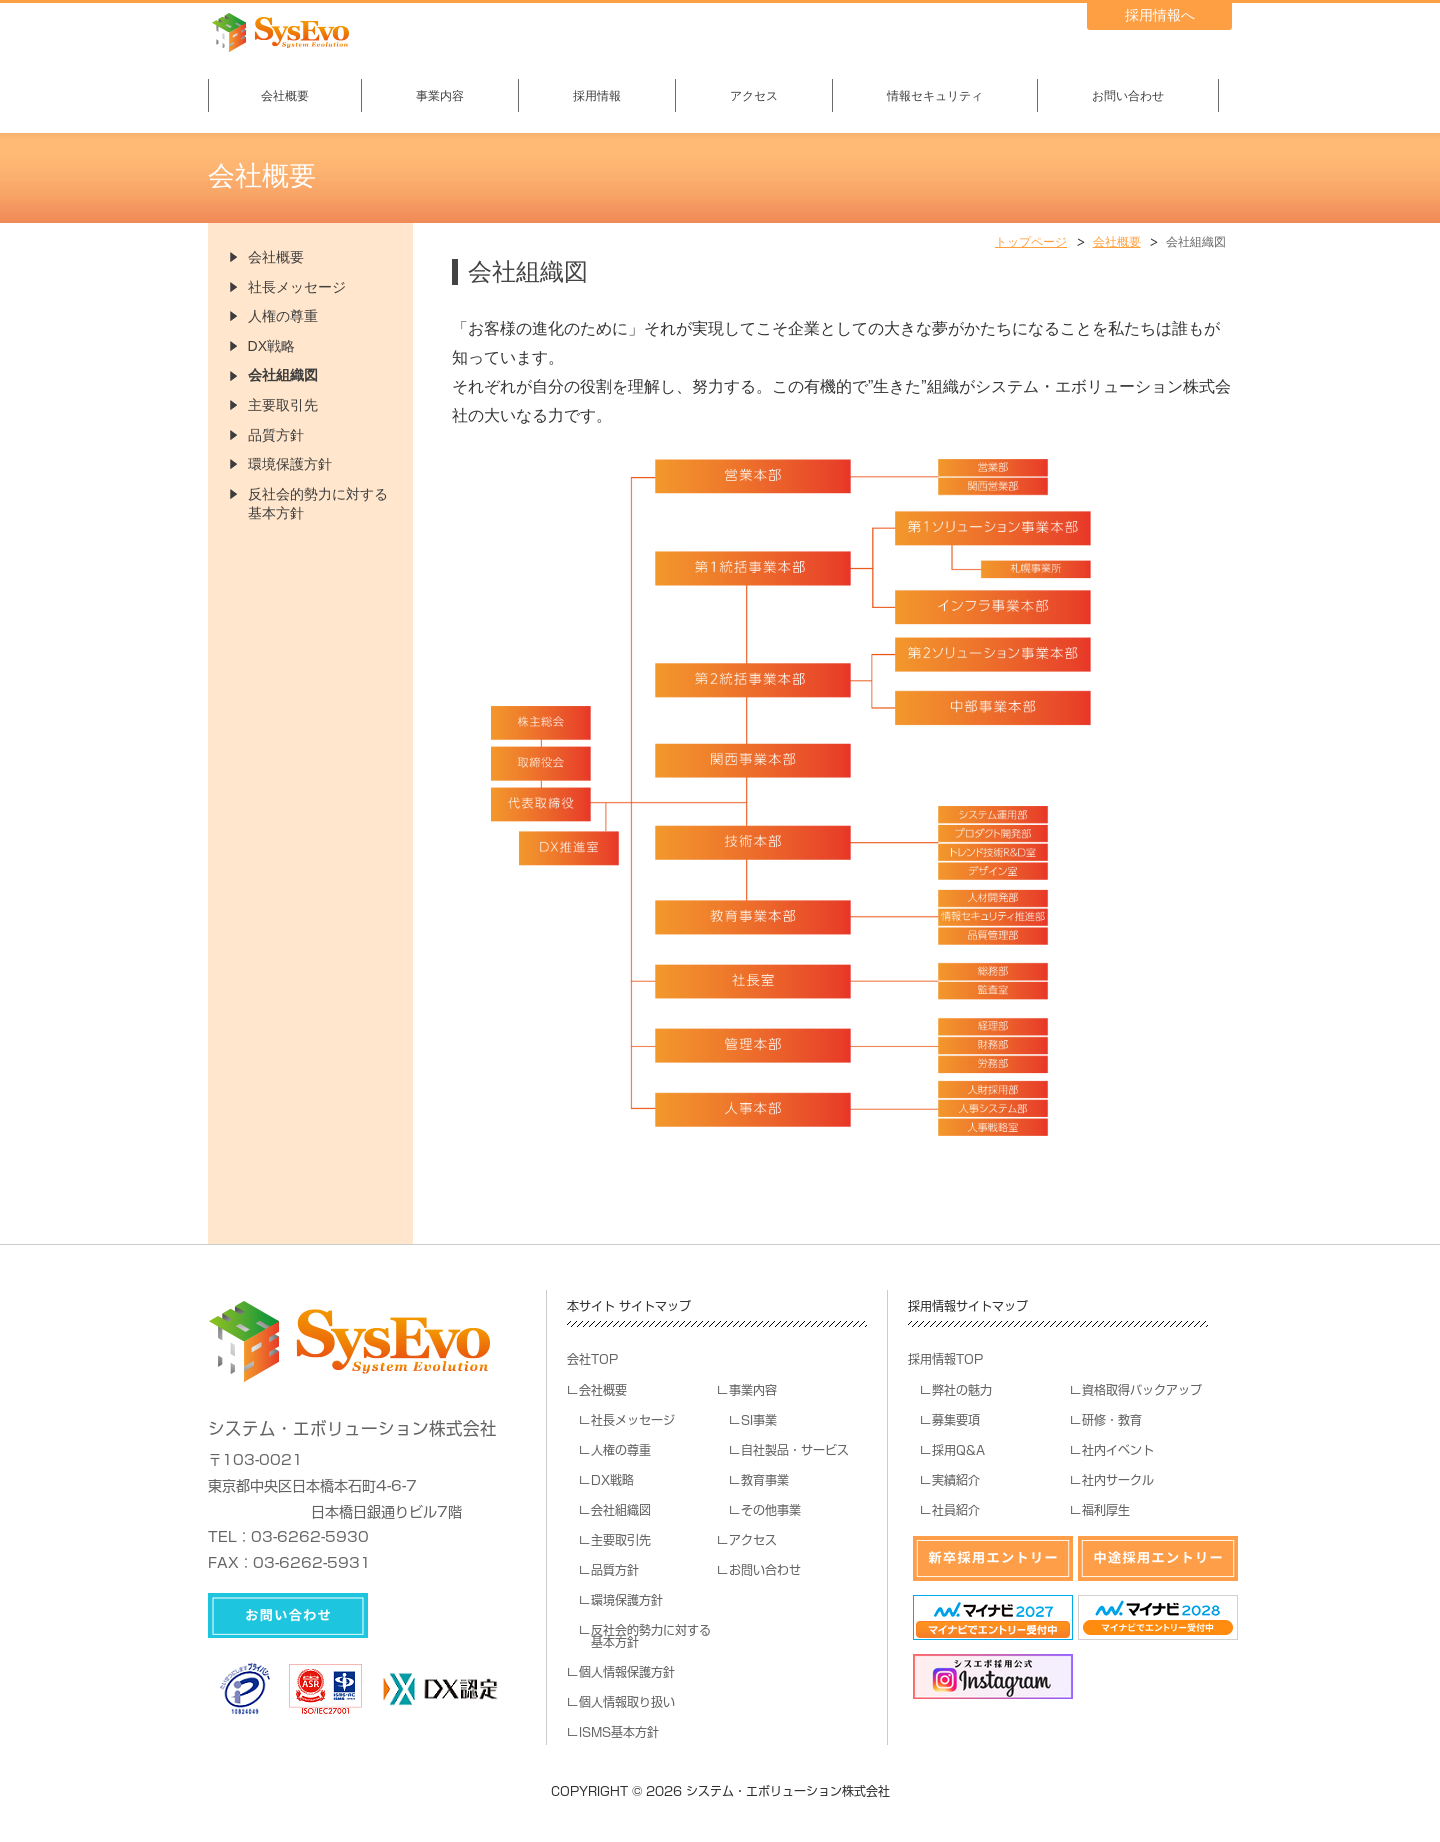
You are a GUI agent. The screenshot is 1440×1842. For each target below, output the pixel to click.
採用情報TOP (945, 1359)
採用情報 (597, 96)
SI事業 (759, 1420)
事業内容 (440, 96)
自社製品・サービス (795, 1450)
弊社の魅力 (962, 1390)
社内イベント (1118, 1450)
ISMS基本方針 (619, 1732)
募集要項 (956, 1420)
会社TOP (592, 1359)
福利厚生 (1106, 1510)
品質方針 (276, 435)
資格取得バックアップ (1142, 1390)
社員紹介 (956, 1510)
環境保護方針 (290, 464)
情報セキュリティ (935, 96)
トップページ (1031, 242)
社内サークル (1118, 1480)
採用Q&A (958, 1450)
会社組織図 (283, 375)
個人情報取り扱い (627, 1702)
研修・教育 (1112, 1420)
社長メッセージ (297, 287)
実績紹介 (956, 1480)
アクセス (754, 96)
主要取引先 (283, 405)
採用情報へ (1160, 15)
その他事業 (771, 1510)
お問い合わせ (1128, 96)
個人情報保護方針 (627, 1672)
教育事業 (765, 1480)
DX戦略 (271, 346)
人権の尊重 (283, 316)
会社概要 (285, 96)
